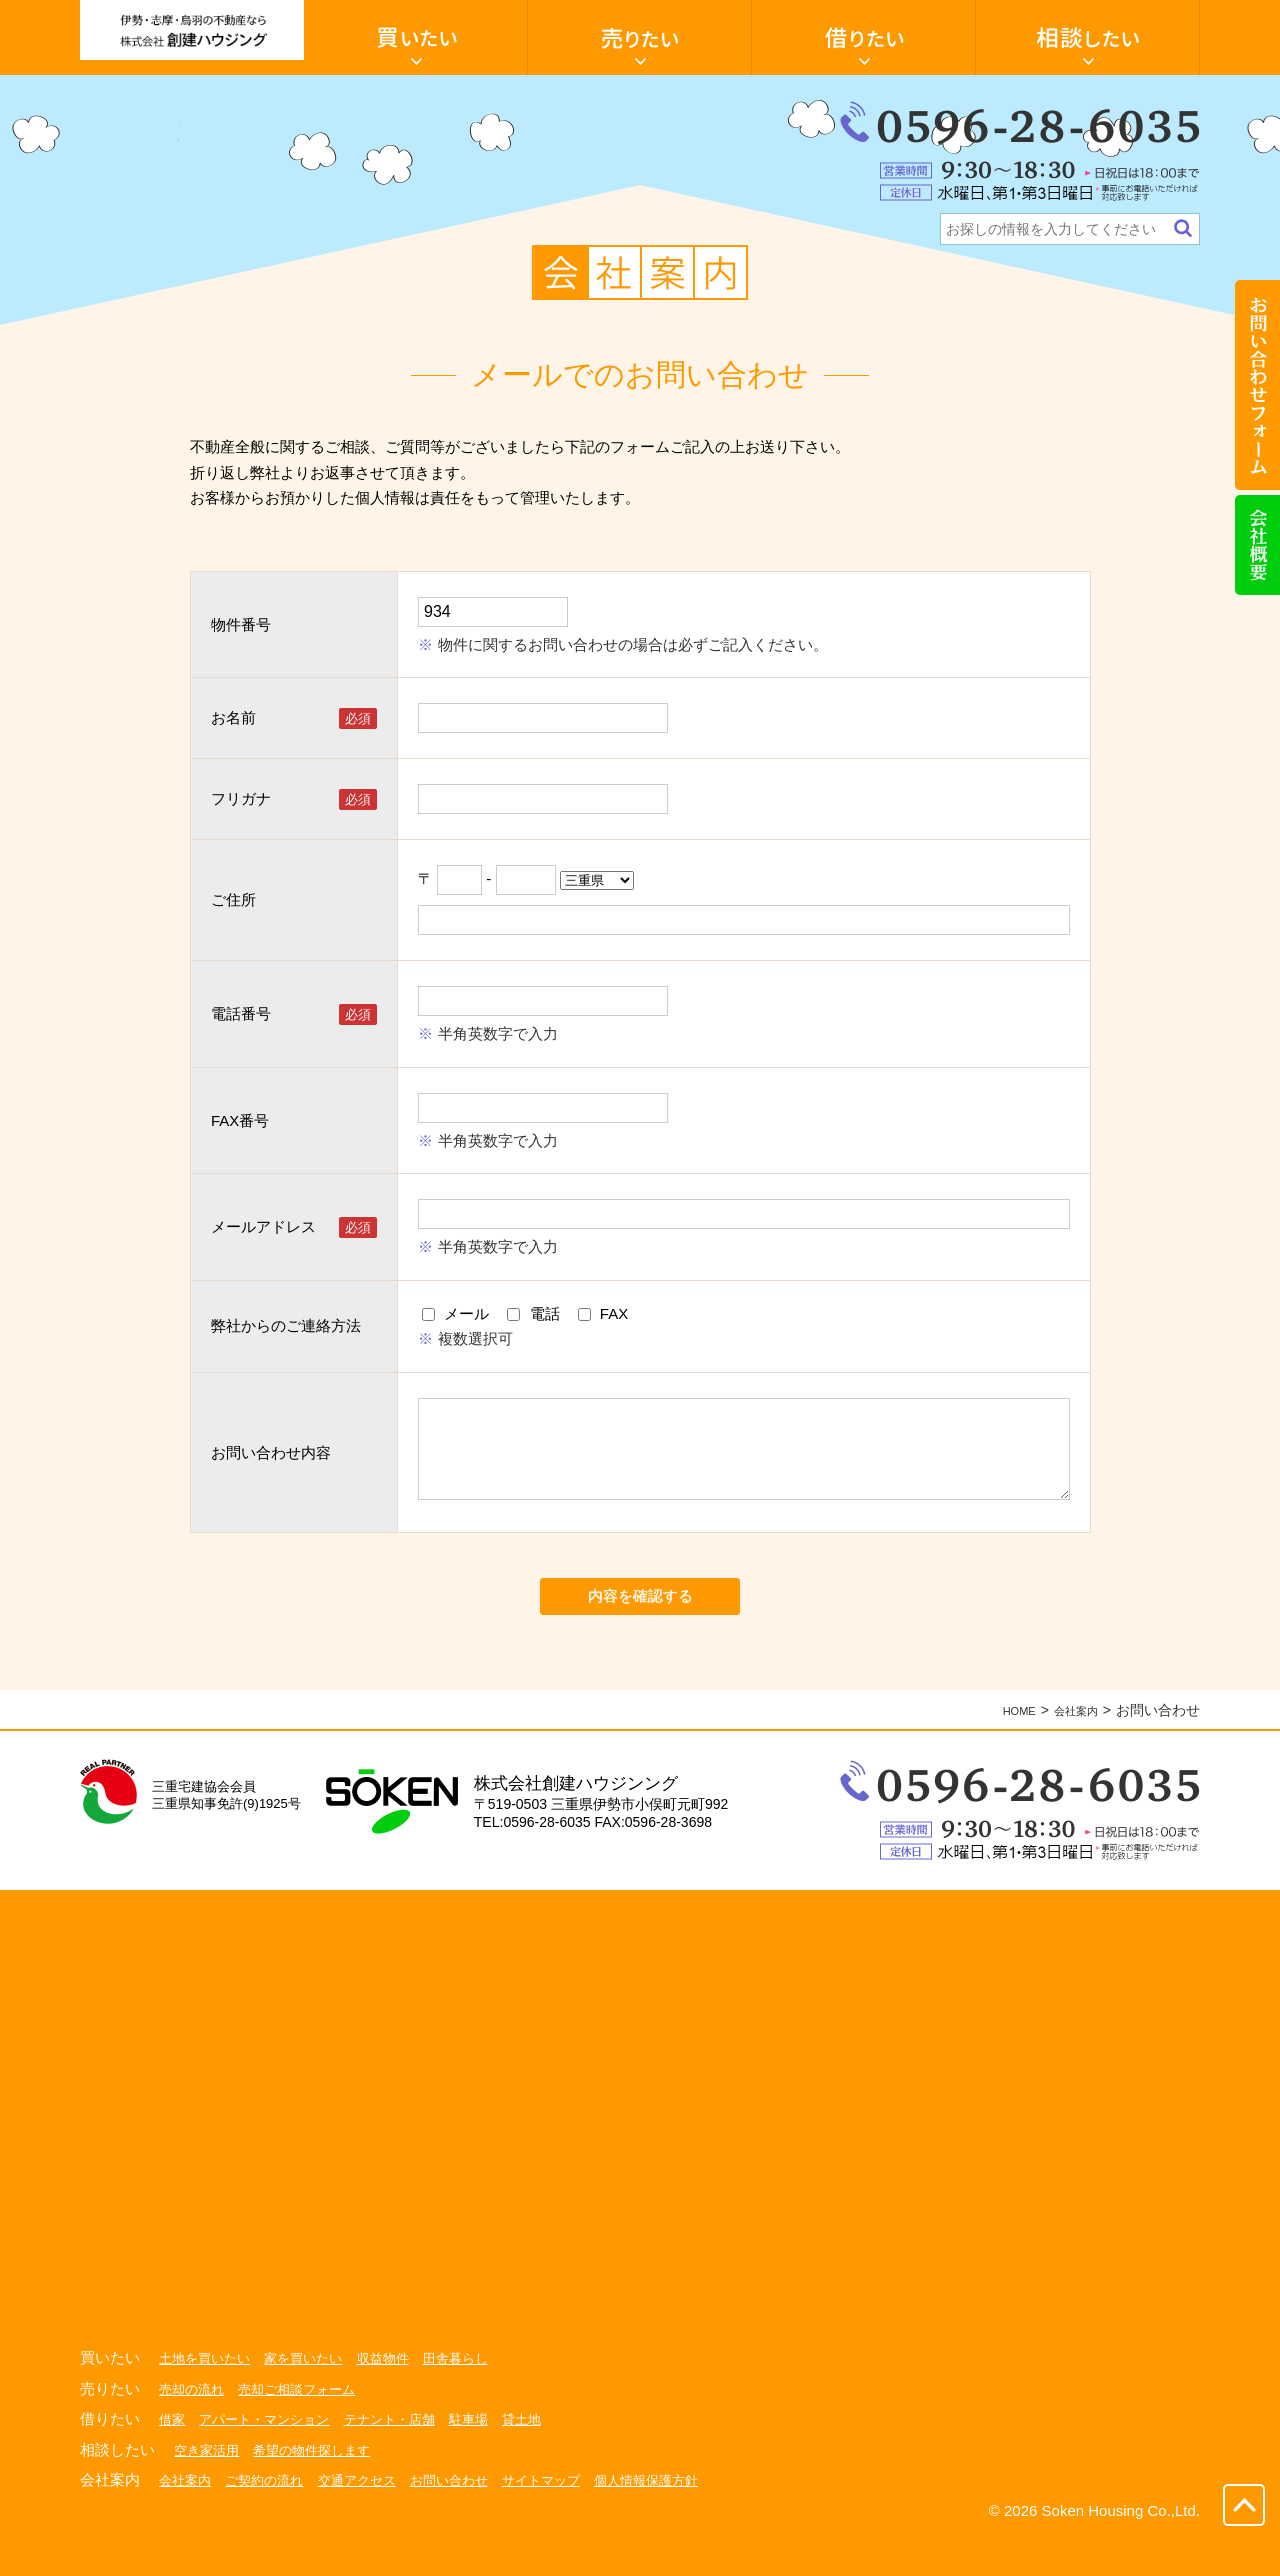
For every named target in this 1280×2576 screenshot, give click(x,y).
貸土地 (545, 2458)
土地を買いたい (208, 2397)
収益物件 (398, 2397)
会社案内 (1070, 1749)
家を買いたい (313, 2397)
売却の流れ (194, 2428)
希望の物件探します (321, 2489)
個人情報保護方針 (678, 2519)
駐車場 (489, 2458)
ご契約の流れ (271, 2519)
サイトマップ (566, 2519)
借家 (173, 2458)
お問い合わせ (468, 2519)
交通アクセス (370, 2519)
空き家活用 (209, 2489)
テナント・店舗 (405, 2458)
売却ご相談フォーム (306, 2428)
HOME (1003, 1749)
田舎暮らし (475, 2397)
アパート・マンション (271, 2458)
